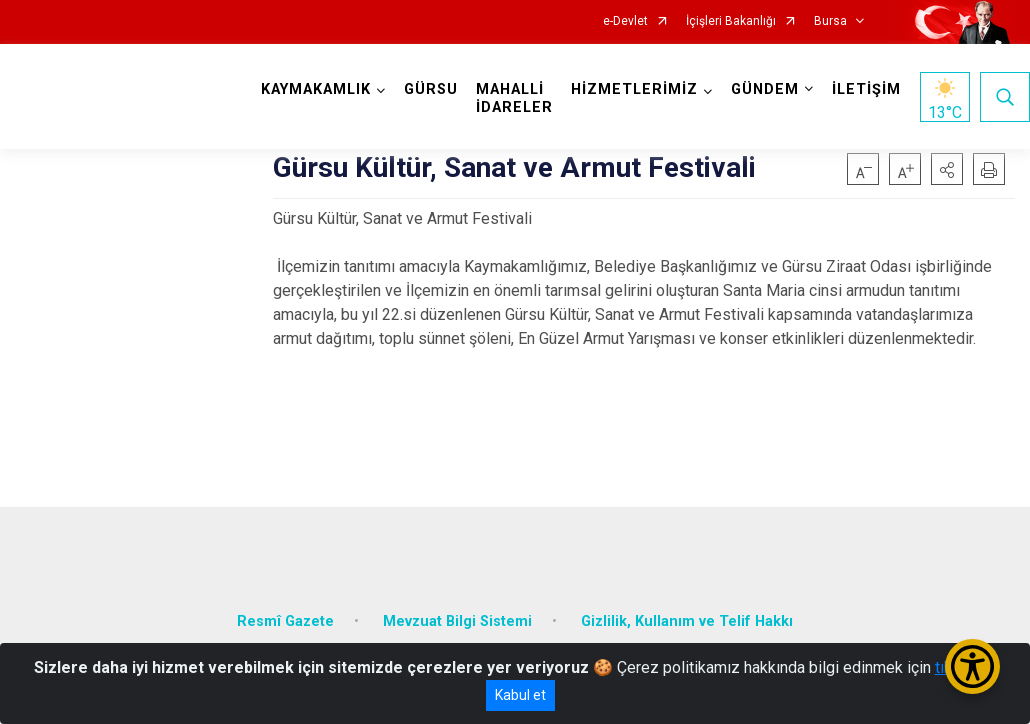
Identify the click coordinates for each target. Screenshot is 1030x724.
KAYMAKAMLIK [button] (316, 89)
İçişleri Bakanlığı (731, 21)
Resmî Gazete (285, 619)
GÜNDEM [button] (765, 89)
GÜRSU (431, 89)
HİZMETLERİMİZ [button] (634, 89)
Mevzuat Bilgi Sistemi (457, 619)
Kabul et (520, 695)
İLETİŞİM (866, 89)
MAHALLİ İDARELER (514, 98)
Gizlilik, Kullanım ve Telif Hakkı (687, 619)
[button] (947, 169)
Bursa (830, 21)
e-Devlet (625, 21)
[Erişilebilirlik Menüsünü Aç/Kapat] (972, 666)
